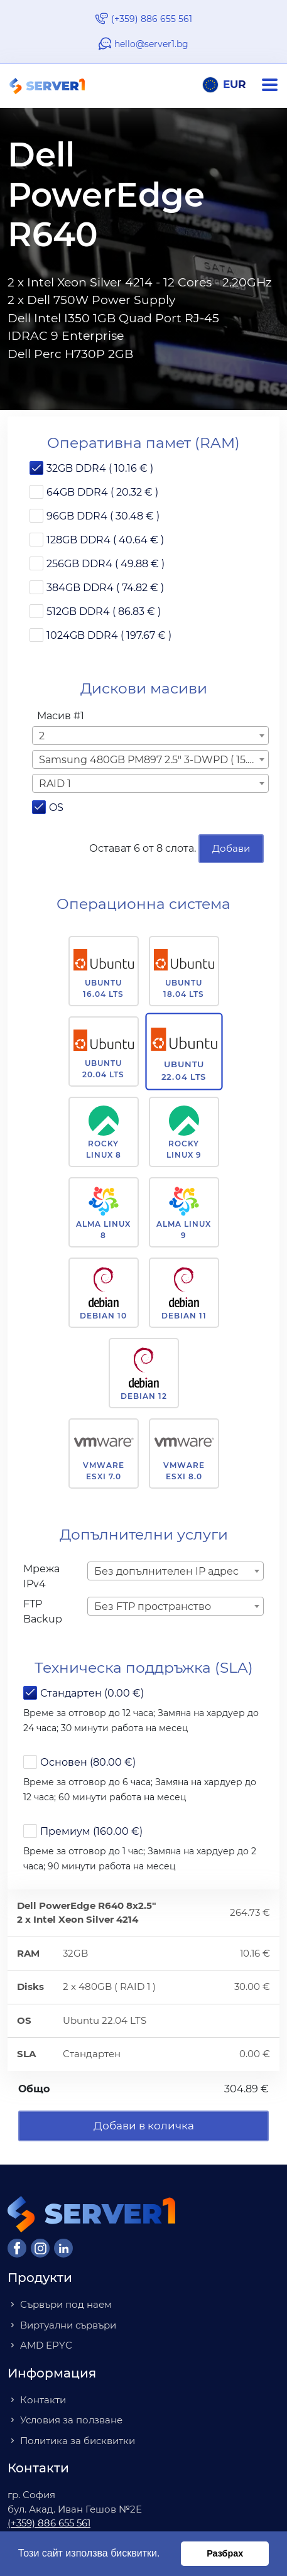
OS (56, 807)
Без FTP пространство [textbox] (152, 1606)
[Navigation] (274, 85)
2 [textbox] (42, 736)
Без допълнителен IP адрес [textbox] (166, 1571)
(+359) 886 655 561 (151, 18)
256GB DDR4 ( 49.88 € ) (105, 564)
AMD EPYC (46, 2345)
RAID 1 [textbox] (55, 784)
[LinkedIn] (63, 2248)
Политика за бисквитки (77, 2441)
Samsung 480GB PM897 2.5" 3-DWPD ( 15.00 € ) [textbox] (153, 760)
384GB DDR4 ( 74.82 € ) (105, 588)
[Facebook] (17, 2248)
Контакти (43, 2400)
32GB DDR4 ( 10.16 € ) (99, 468)
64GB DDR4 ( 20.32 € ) (102, 492)
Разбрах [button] (225, 2553)
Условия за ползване (71, 2420)
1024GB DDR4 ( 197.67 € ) (108, 635)
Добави (231, 848)
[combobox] (150, 735)
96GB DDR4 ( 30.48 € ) (103, 516)
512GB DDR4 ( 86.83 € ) (103, 611)
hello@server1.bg (151, 44)
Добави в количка (144, 2125)
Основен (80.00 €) (88, 1762)
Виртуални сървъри (68, 2325)
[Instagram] (40, 2248)
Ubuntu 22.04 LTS (184, 1070)
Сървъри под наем (66, 2304)
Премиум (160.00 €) (91, 1831)
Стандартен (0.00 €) (92, 1693)
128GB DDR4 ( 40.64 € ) (105, 540)
